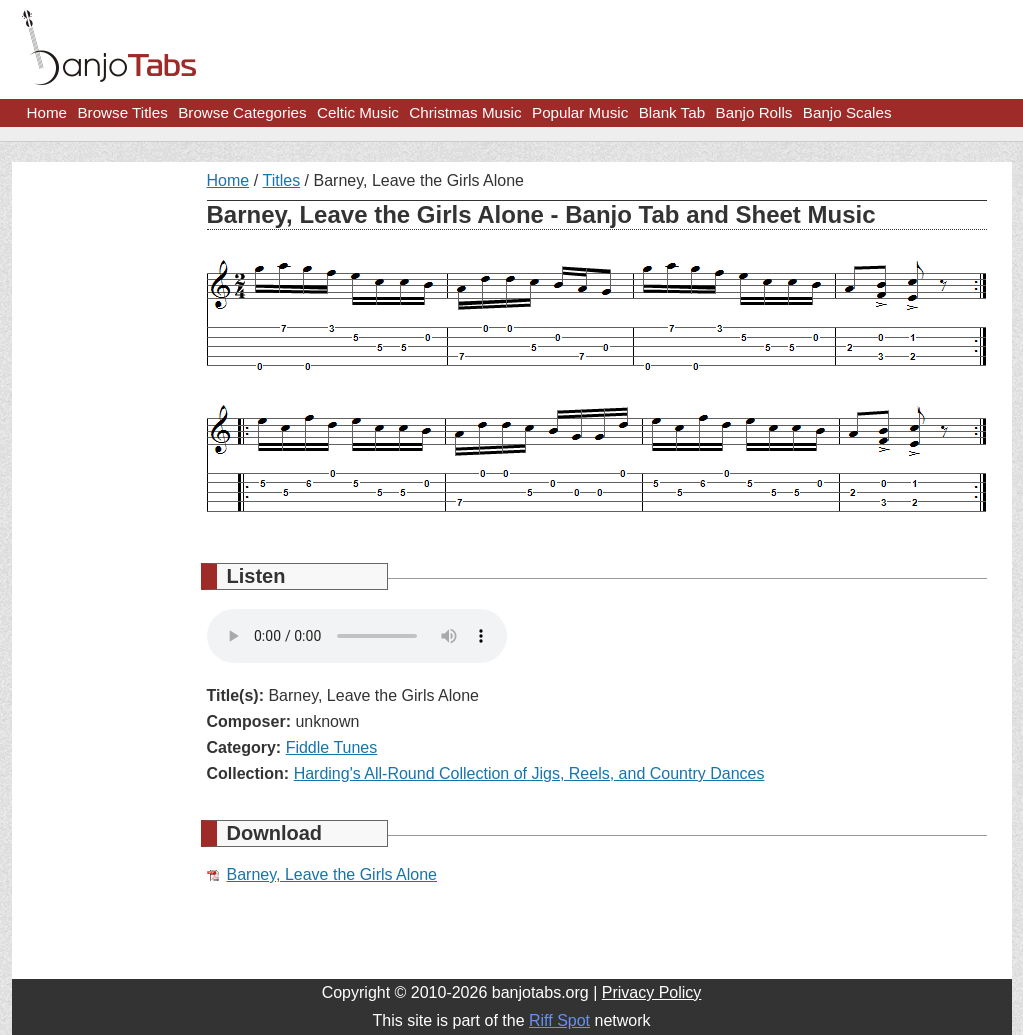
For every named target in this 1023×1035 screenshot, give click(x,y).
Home (47, 112)
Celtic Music (358, 112)
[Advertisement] (102, 472)
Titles (282, 180)
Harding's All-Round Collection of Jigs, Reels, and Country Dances (529, 773)
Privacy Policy (652, 992)
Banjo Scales (847, 112)
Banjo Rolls (754, 112)
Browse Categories (242, 112)
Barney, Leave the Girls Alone (332, 874)
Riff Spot (559, 1020)
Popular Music (580, 112)
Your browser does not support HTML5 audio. (357, 636)
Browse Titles (122, 112)
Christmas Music (465, 112)
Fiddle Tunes (332, 747)
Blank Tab (672, 112)
